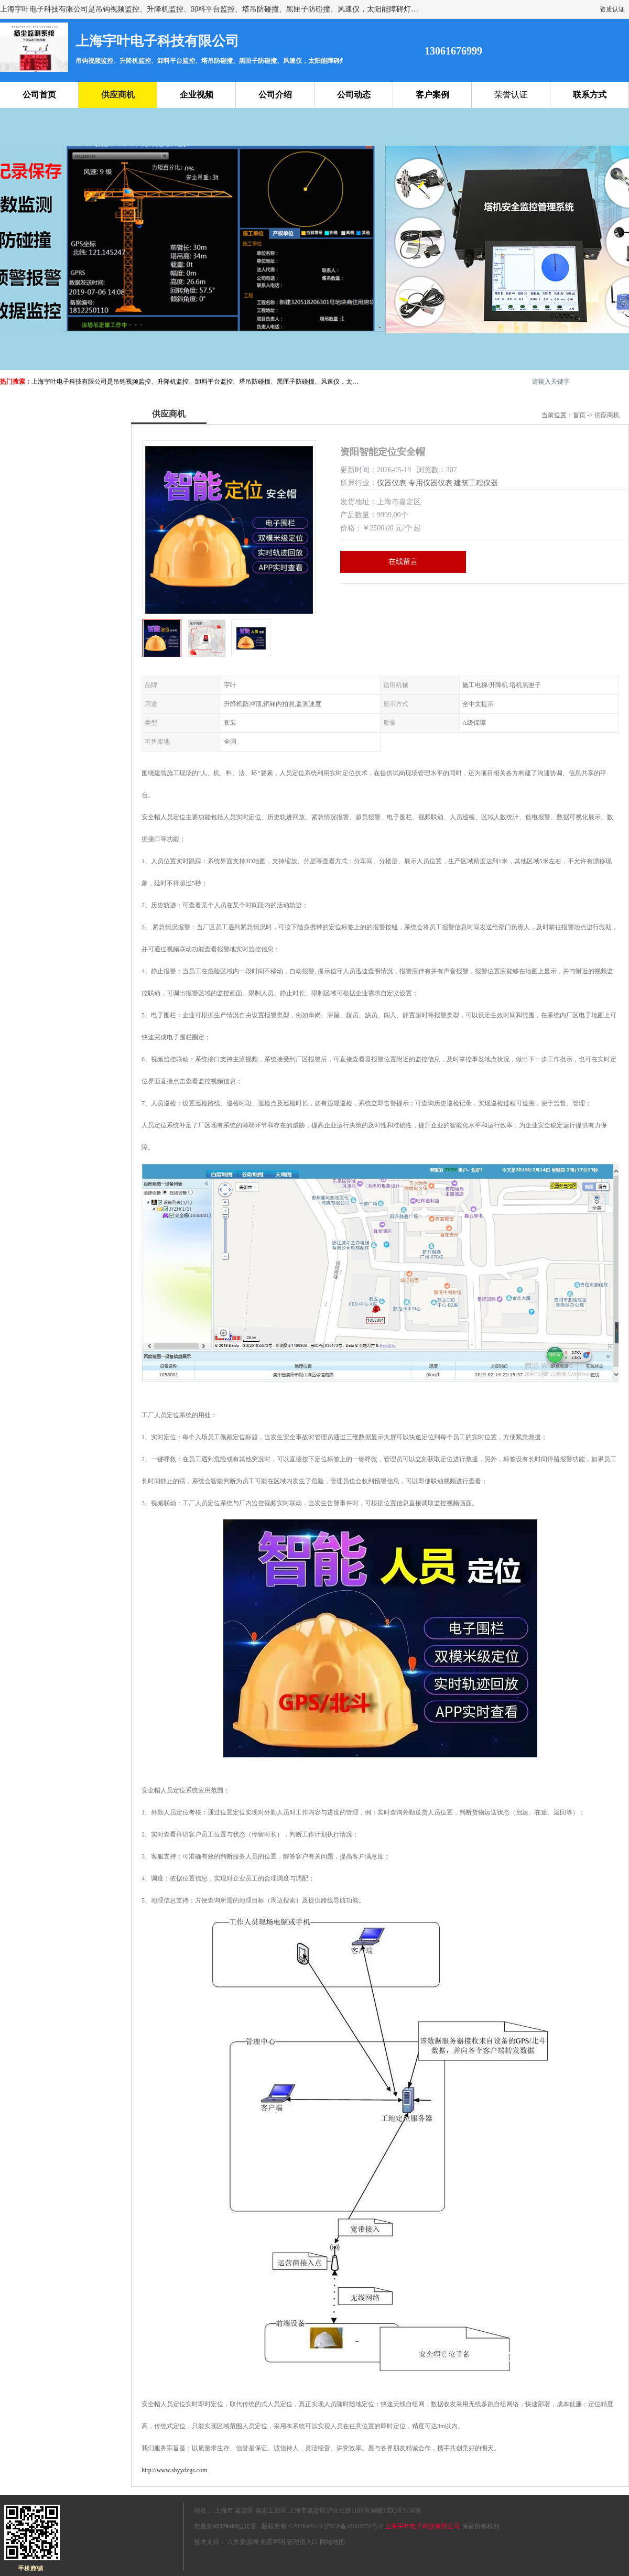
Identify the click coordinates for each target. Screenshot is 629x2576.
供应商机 (118, 94)
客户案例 (432, 94)
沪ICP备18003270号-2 (353, 2526)
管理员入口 (302, 2542)
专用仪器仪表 (430, 483)
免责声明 (272, 2542)
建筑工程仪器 (476, 483)
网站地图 (332, 2542)
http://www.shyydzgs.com (174, 2470)
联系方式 (589, 94)
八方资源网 (242, 2542)
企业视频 (196, 94)
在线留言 (403, 562)
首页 (579, 415)
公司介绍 (275, 94)
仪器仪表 (391, 483)
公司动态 (354, 94)
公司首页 (39, 94)
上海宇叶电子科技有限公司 (422, 2526)
